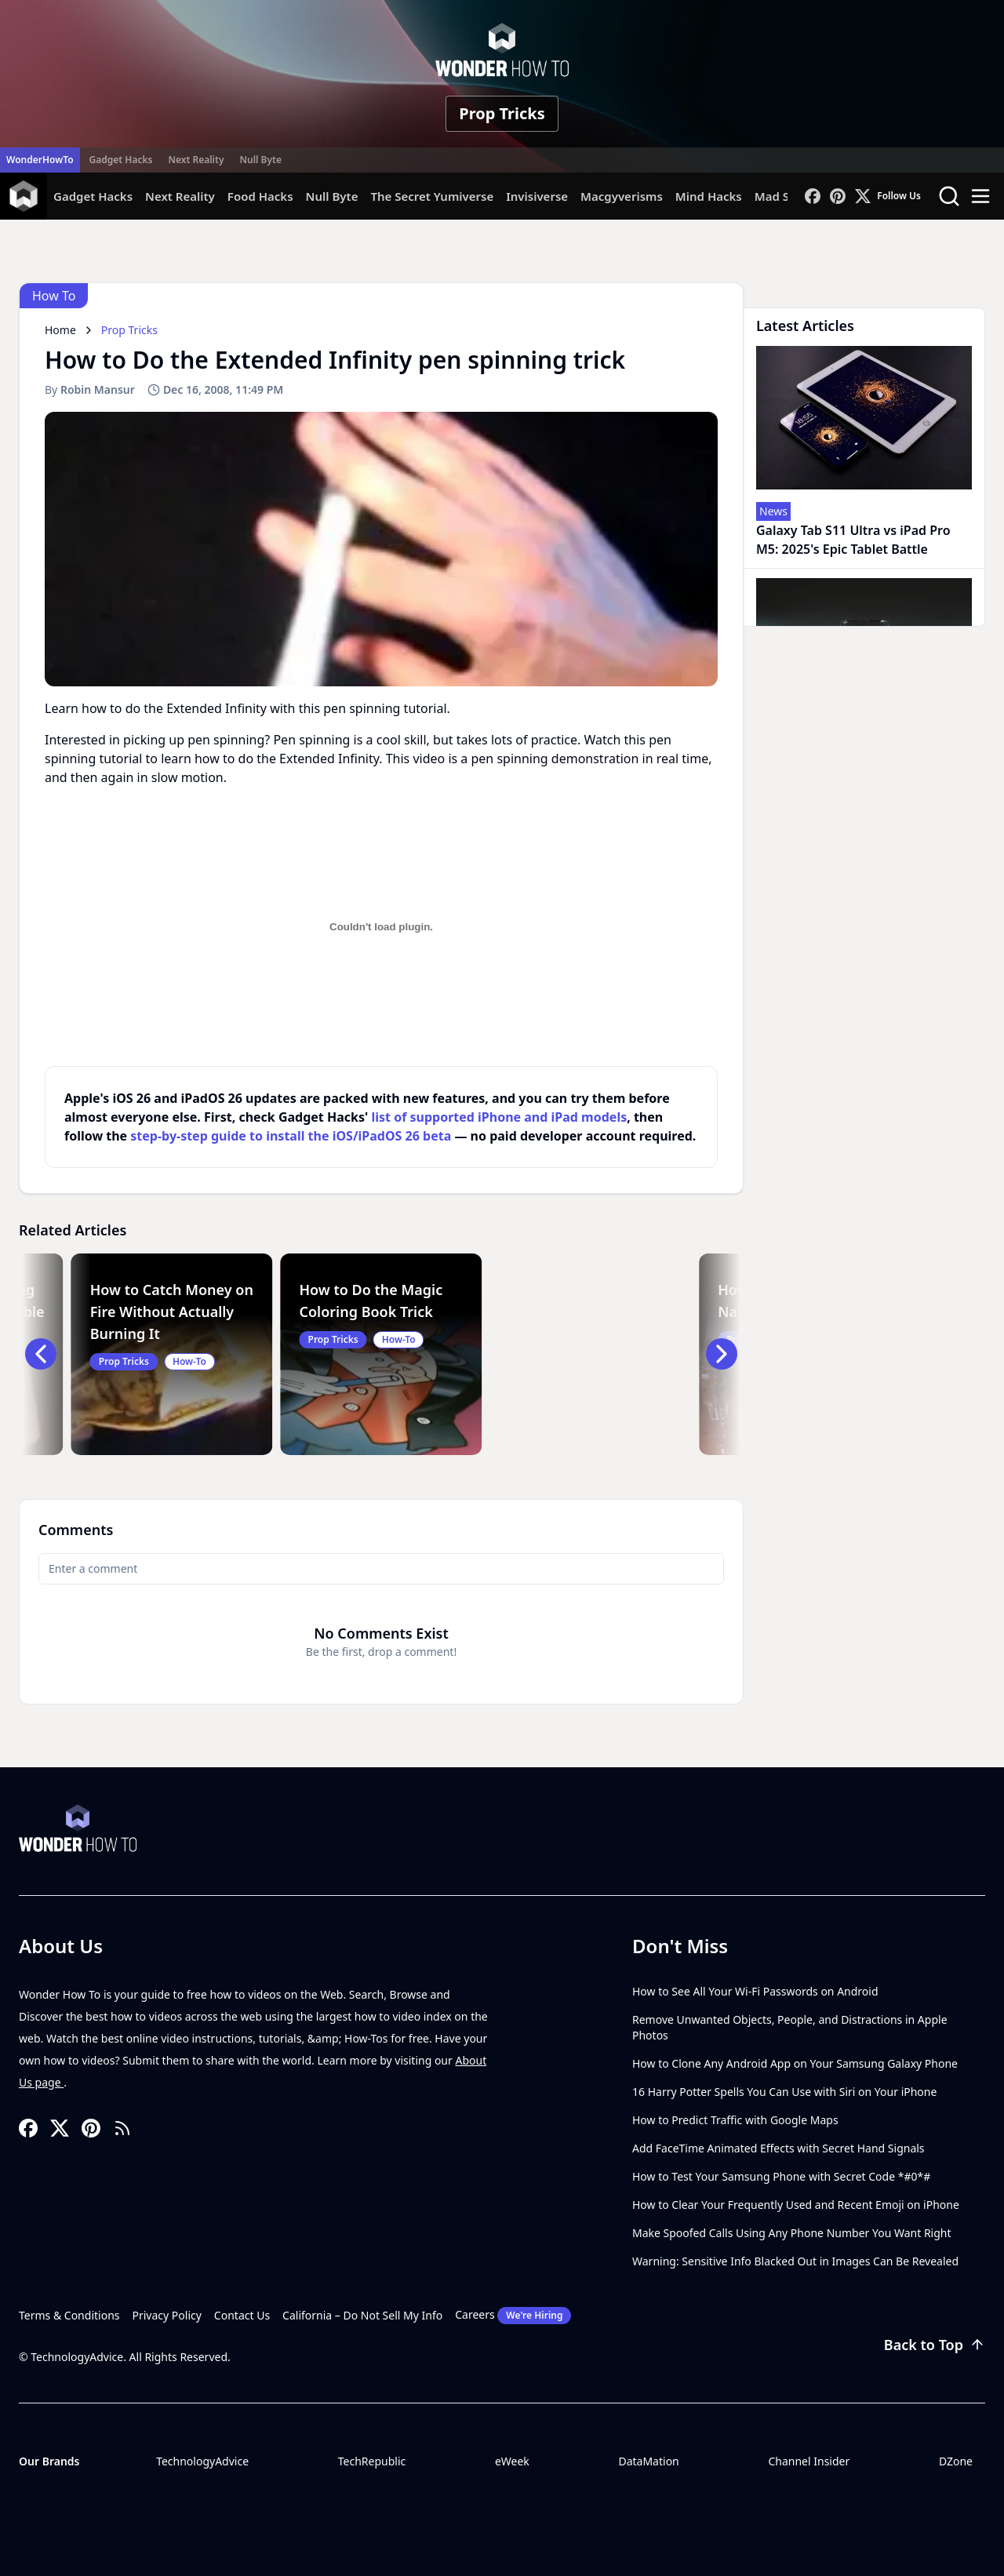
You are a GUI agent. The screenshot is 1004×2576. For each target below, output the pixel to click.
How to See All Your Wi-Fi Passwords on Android (755, 1991)
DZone (956, 2461)
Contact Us (242, 2315)
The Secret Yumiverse (431, 196)
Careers (513, 2315)
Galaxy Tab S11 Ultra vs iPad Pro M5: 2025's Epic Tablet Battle (853, 540)
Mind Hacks (708, 196)
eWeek (512, 2461)
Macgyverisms (621, 196)
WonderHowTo (40, 159)
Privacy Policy (167, 2315)
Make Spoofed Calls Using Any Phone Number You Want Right (791, 2232)
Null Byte (260, 159)
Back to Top (934, 2344)
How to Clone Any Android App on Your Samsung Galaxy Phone (795, 2063)
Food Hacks (260, 196)
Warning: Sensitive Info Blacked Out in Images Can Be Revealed (795, 2261)
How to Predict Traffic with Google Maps (735, 2119)
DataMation (648, 2461)
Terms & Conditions (69, 2315)
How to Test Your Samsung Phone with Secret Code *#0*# (781, 2176)
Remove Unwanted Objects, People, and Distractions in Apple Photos (790, 2027)
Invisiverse (537, 196)
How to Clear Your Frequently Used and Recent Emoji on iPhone (795, 2204)
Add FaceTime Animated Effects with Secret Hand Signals (778, 2148)
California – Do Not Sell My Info (362, 2315)
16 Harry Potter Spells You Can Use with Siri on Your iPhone (784, 2091)
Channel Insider (808, 2461)
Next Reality (196, 159)
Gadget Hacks (121, 159)
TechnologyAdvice (202, 2461)
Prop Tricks (502, 113)
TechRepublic (372, 2461)
